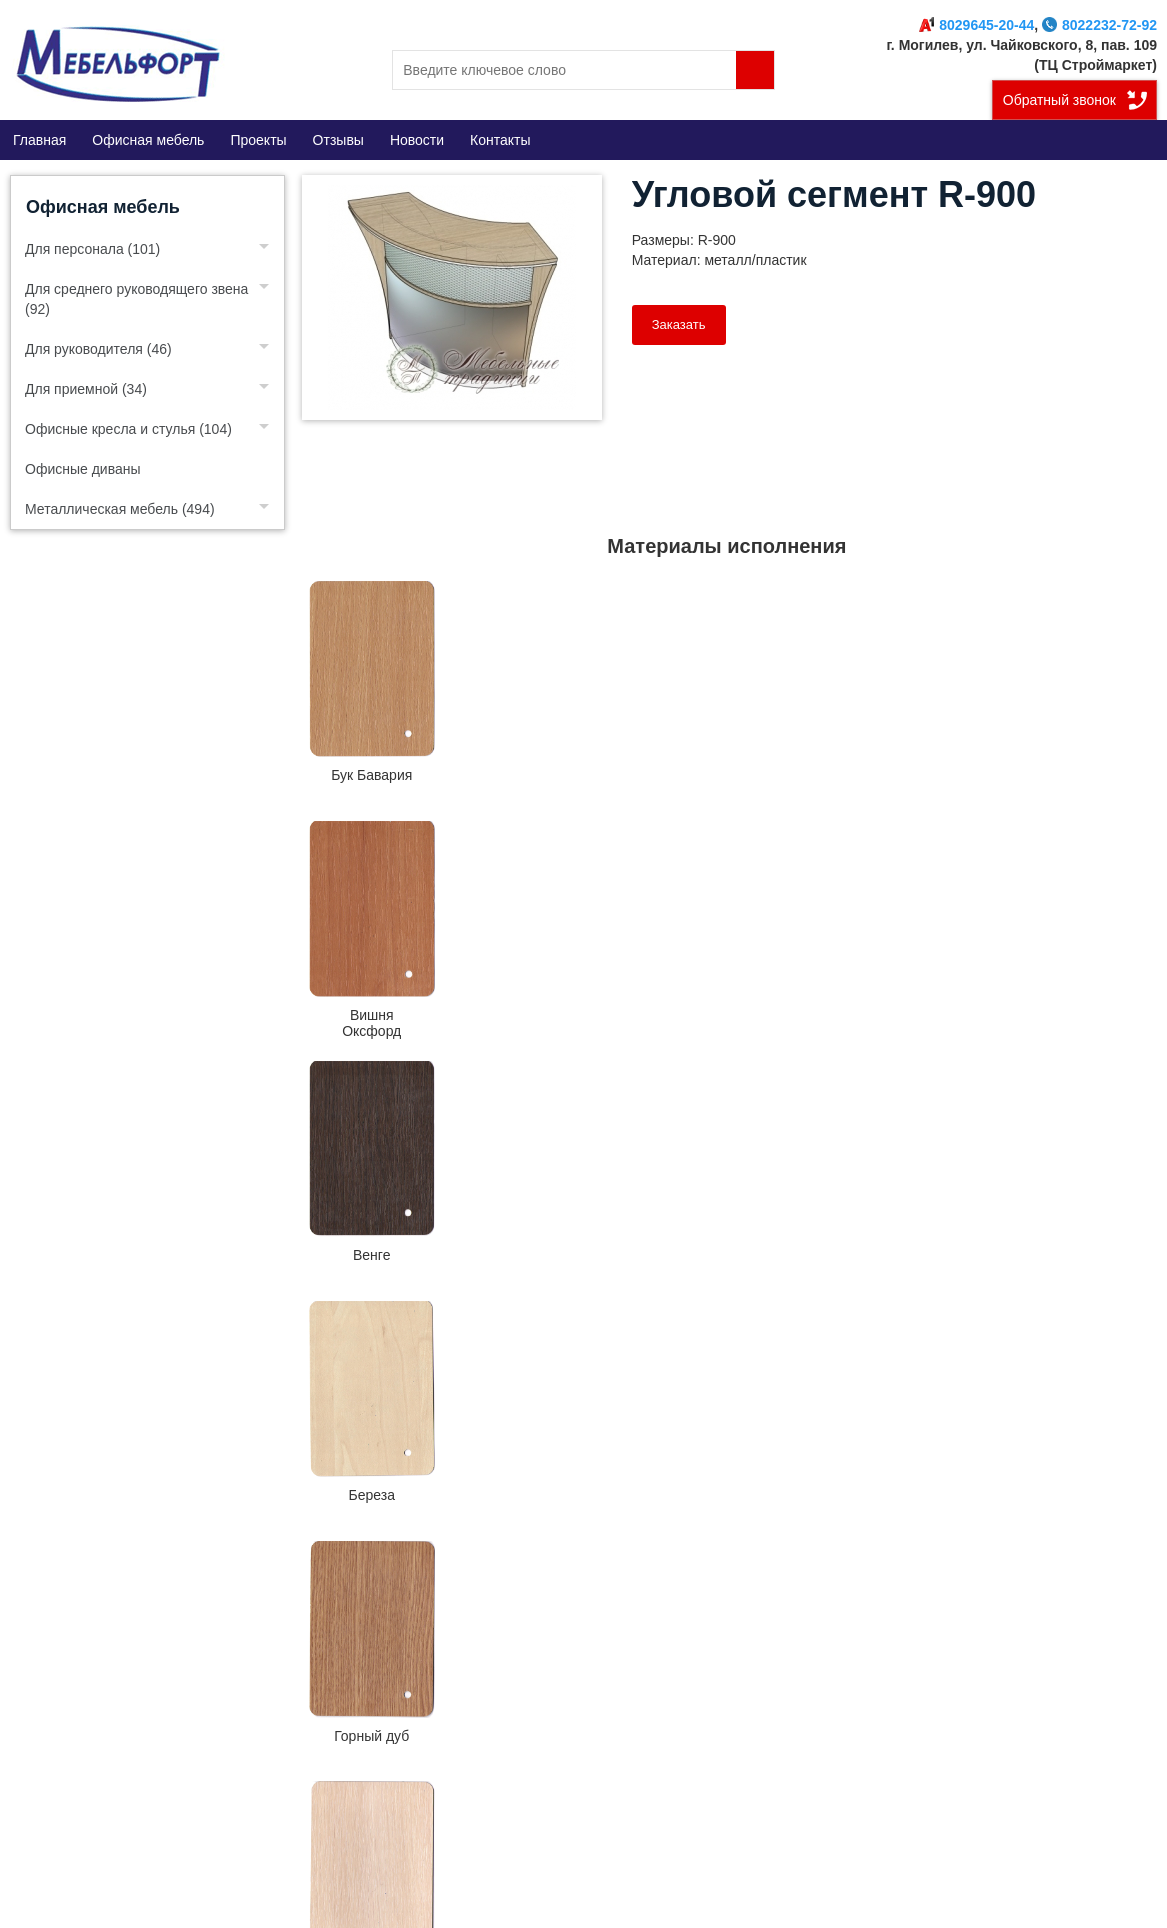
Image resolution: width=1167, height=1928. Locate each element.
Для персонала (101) (92, 249)
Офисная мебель (103, 207)
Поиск (755, 70)
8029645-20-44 (976, 25)
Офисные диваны (83, 469)
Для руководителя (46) (98, 349)
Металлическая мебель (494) (120, 509)
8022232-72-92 (1099, 25)
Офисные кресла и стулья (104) (128, 429)
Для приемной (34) (86, 389)
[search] (583, 70)
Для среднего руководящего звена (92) (136, 299)
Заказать (679, 324)
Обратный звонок (1059, 100)
